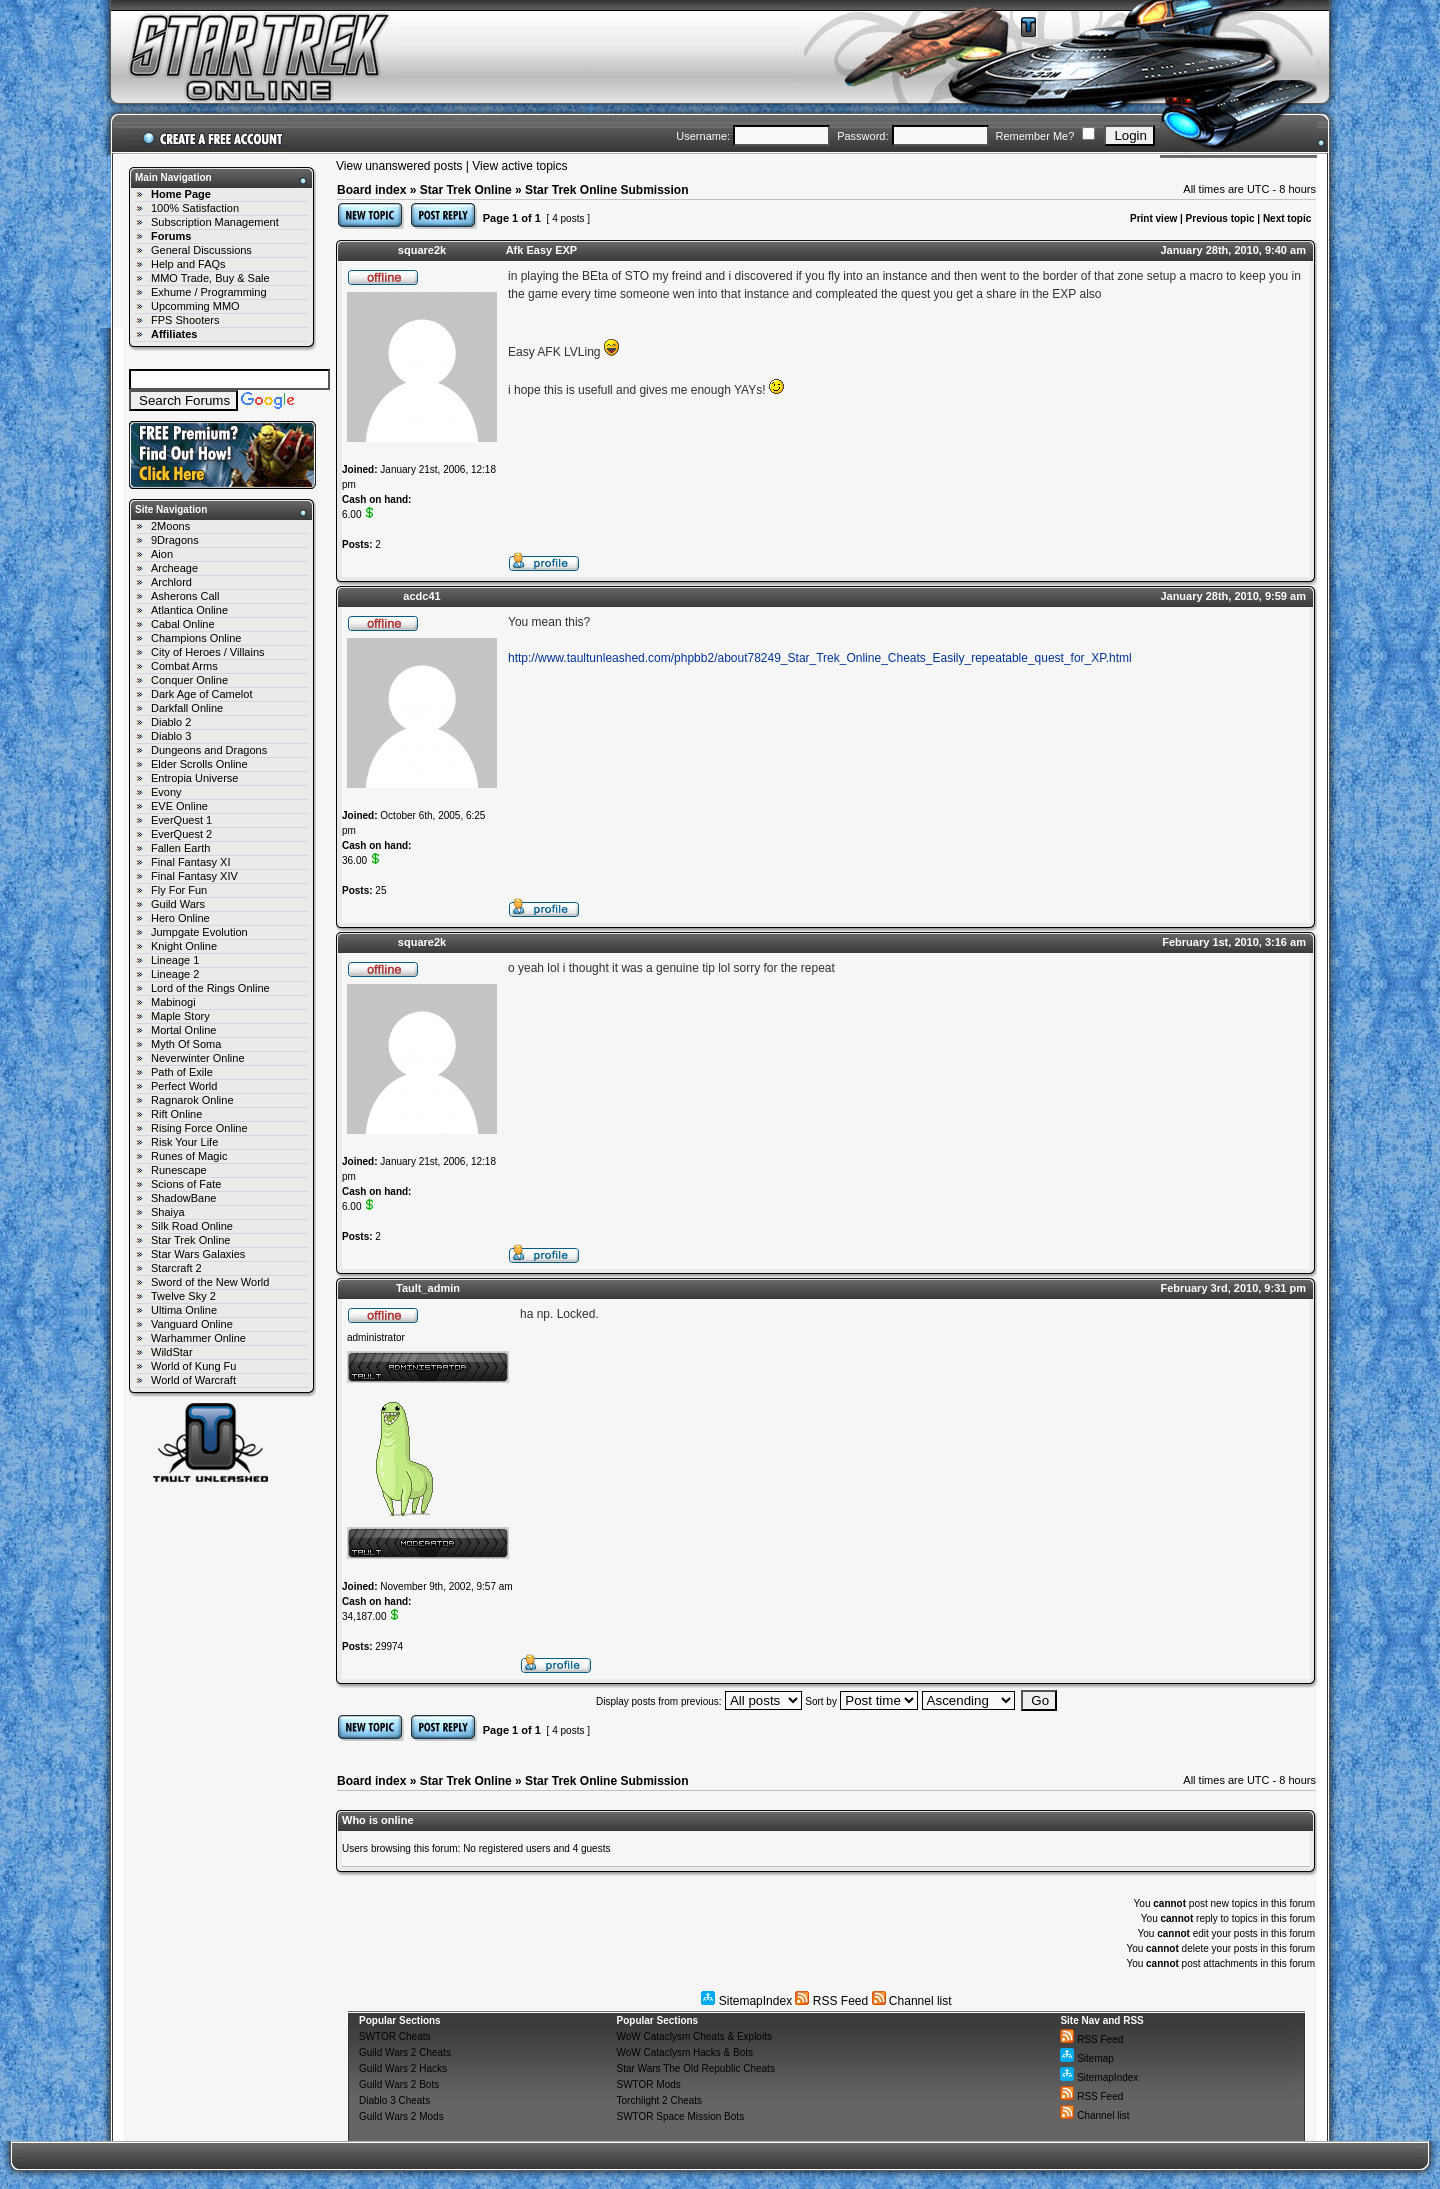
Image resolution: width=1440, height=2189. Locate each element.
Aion (162, 554)
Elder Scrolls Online (199, 764)
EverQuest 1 (181, 820)
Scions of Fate (186, 1184)
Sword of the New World (210, 1282)
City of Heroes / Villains (208, 652)
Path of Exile (182, 1072)
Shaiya (168, 1212)
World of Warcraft (193, 1380)
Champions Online (196, 638)
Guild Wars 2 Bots (399, 2084)
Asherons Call (185, 596)
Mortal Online (183, 1030)
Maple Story (180, 1016)
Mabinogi (173, 1002)
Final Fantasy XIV (194, 876)
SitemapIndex (746, 2001)
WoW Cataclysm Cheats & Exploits (694, 2036)
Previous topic (1220, 218)
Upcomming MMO (195, 306)
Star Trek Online (190, 1240)
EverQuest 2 (181, 834)
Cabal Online (183, 624)
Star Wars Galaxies (198, 1254)
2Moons (170, 526)
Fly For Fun (179, 890)
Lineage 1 (175, 960)
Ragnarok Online (192, 1100)
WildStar (172, 1352)
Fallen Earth (180, 848)
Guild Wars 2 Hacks (403, 2068)
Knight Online (184, 946)
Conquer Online (189, 680)
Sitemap (1086, 2058)
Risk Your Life (184, 1142)
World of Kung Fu (193, 1366)
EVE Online (179, 806)
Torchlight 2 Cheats (660, 2100)
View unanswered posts (399, 166)
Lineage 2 (175, 974)
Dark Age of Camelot (202, 694)
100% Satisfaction (195, 208)
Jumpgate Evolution (199, 932)
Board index (371, 190)
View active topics (519, 166)
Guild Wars (178, 904)
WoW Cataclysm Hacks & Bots (685, 2052)
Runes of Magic (189, 1156)
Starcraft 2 (176, 1268)
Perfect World (184, 1086)
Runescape (179, 1170)
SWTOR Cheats (395, 2036)
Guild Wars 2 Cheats (405, 2052)
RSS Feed (831, 2001)
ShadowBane (183, 1198)
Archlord (171, 582)
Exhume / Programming (209, 292)
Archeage (174, 568)
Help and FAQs (188, 264)
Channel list (912, 2001)
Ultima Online (184, 1310)
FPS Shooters (185, 320)
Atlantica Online (189, 610)
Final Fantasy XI (190, 862)
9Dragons (175, 540)
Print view (1153, 218)
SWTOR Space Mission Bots (681, 2116)
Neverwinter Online (198, 1058)
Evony (166, 792)
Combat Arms (184, 666)
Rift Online (176, 1114)
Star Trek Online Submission (606, 190)
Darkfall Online (187, 708)
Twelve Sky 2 (183, 1296)
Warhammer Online (198, 1338)
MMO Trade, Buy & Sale (210, 278)
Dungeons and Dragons (209, 750)
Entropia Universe (194, 778)
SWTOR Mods (649, 2084)
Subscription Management (215, 222)
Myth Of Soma (186, 1044)
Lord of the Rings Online (210, 988)
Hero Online (180, 918)
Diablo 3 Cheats (394, 2100)
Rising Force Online (199, 1128)
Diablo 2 (171, 722)
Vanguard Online (192, 1324)
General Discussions (201, 250)
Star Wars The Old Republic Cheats (696, 2068)
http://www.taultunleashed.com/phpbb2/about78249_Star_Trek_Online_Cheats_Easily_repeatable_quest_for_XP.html (820, 658)
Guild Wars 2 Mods (401, 2116)
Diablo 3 (171, 736)
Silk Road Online (192, 1226)
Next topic (1287, 218)
